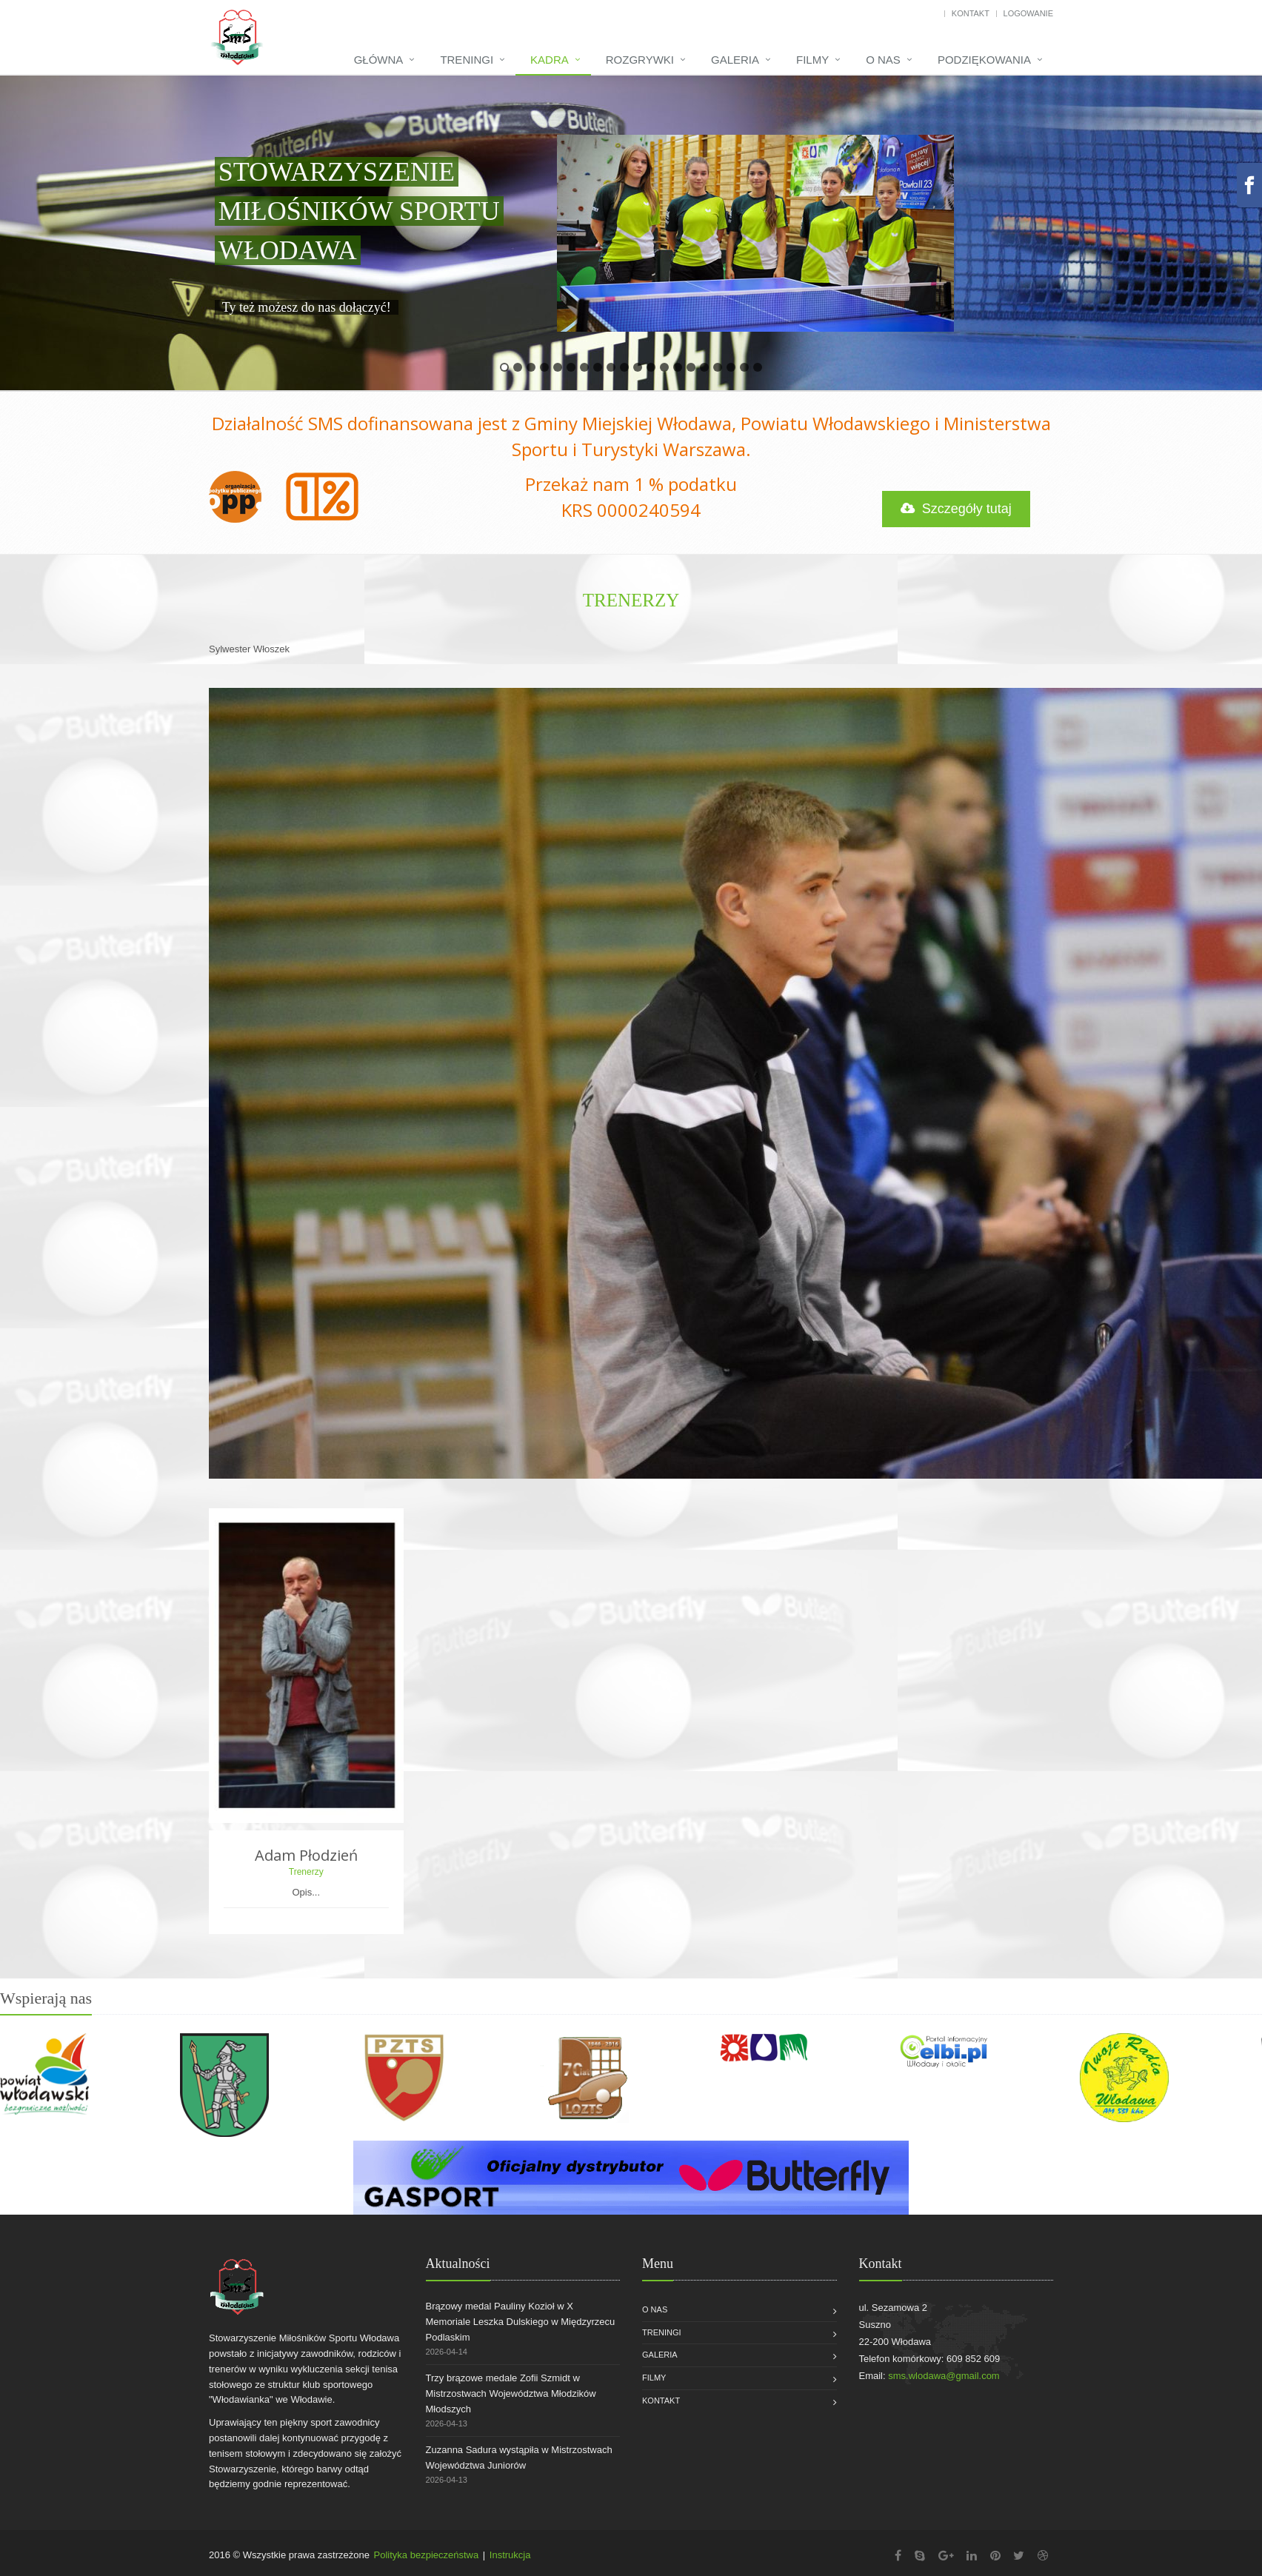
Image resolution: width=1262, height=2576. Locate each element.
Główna (379, 59)
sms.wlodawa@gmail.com (943, 2375)
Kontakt (970, 13)
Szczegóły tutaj (956, 508)
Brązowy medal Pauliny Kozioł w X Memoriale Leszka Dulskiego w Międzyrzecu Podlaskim (520, 2322)
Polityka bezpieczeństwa (426, 2554)
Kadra (549, 59)
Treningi (466, 59)
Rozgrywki (640, 59)
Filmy (812, 59)
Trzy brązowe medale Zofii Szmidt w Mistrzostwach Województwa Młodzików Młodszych (511, 2393)
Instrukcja (510, 2554)
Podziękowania (984, 59)
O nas (883, 59)
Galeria (735, 59)
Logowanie (1028, 13)
